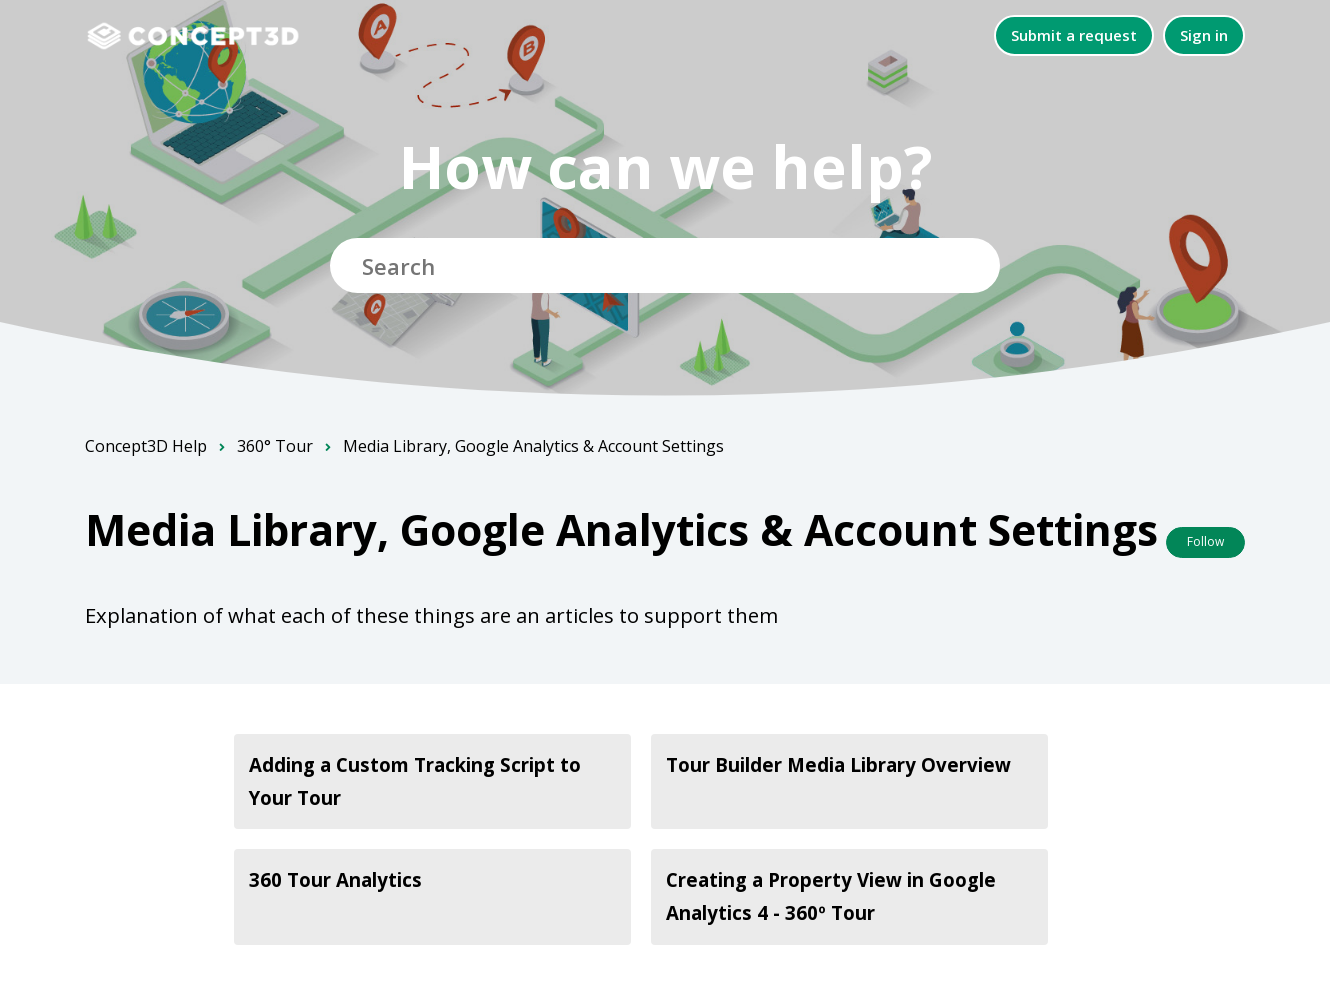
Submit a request (1074, 35)
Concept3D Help (146, 446)
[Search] (665, 265)
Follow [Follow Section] (1205, 541)
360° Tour (275, 446)
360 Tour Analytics (335, 879)
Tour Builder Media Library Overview (838, 764)
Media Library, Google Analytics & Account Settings (533, 446)
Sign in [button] (1204, 35)
